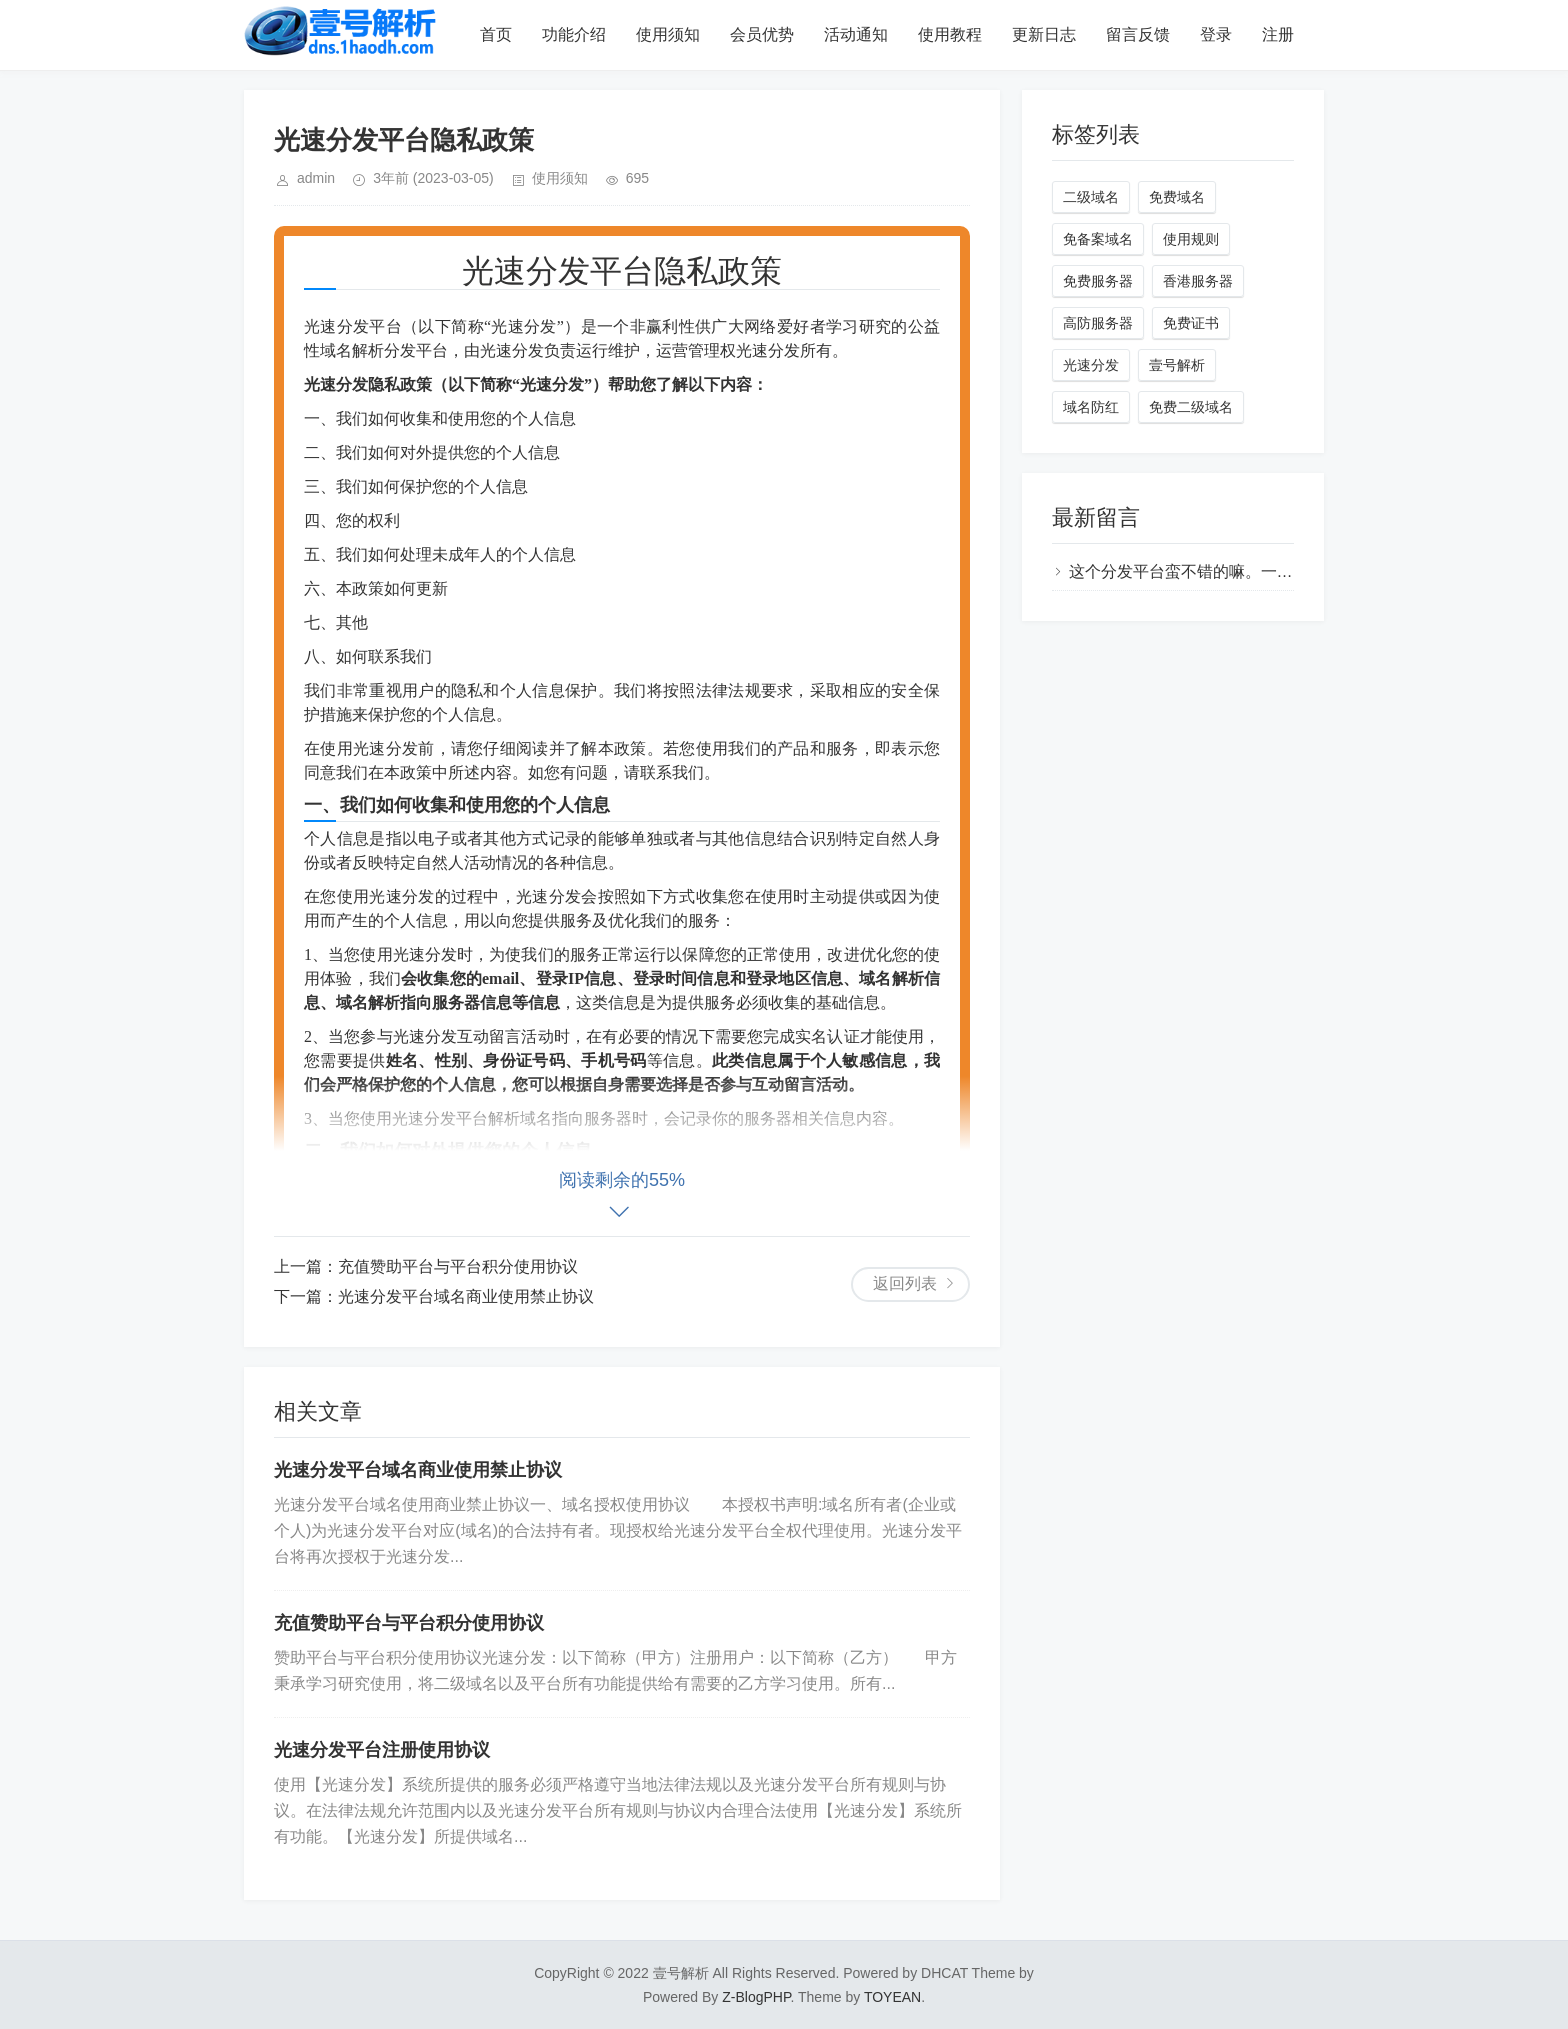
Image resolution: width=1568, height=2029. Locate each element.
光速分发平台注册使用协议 (382, 1750)
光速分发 (1091, 365)
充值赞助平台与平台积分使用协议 (458, 1266)
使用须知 (668, 34)
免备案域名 (1098, 239)
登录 (1216, 34)
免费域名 (1177, 197)
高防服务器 (1098, 323)
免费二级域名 (1191, 407)
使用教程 (950, 34)
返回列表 (905, 1283)
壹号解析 (1177, 365)
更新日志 (1044, 34)
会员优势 (762, 34)
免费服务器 (1098, 281)
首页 (496, 34)
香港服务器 (1198, 281)
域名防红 (1091, 407)
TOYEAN (892, 1997)
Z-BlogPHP (756, 1997)
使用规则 (1191, 239)
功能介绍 (574, 34)
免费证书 (1191, 323)
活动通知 (856, 34)
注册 (1278, 34)
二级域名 (1091, 197)
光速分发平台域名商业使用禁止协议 (466, 1296)
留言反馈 (1138, 34)
